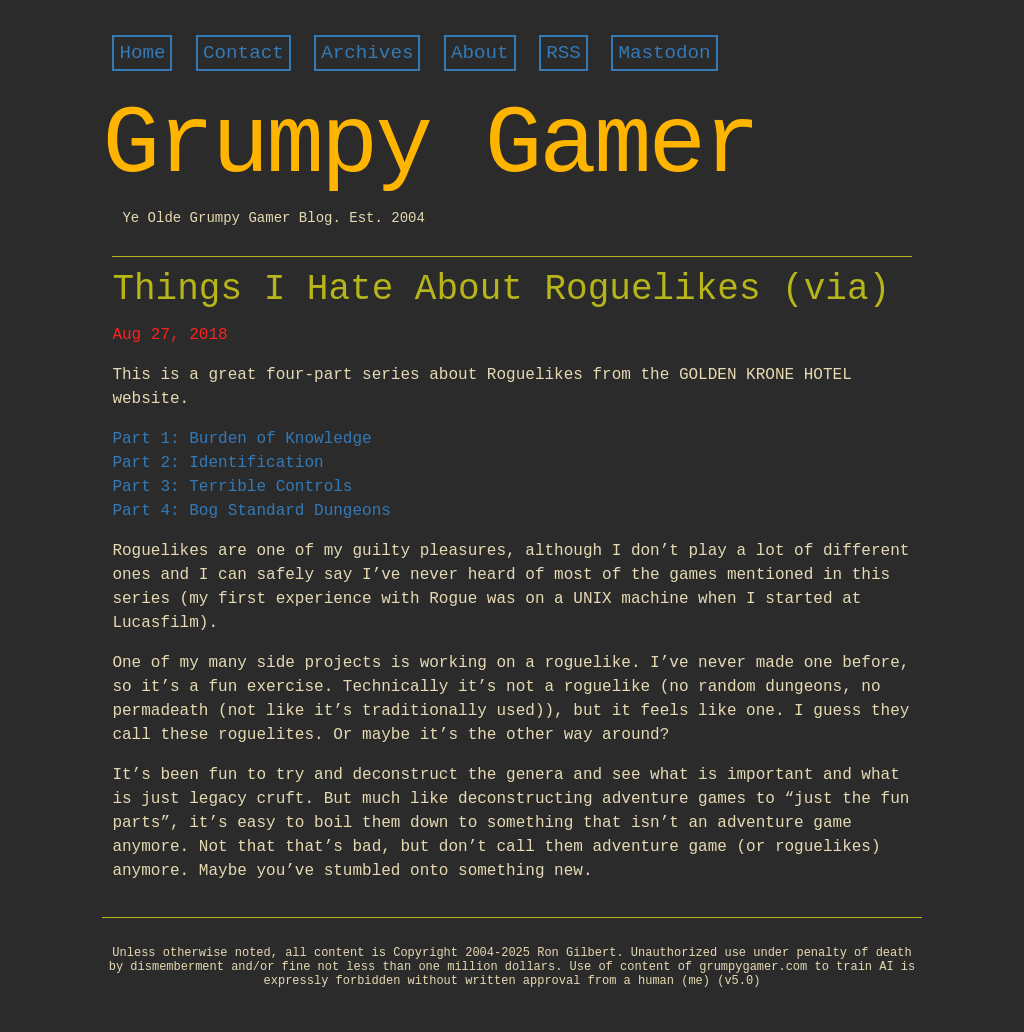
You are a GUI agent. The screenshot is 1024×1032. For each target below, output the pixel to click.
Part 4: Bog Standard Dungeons (251, 511)
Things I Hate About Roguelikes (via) (501, 289)
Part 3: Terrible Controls (232, 487)
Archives (367, 53)
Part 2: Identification (217, 463)
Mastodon (664, 53)
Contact (243, 53)
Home (142, 53)
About (480, 53)
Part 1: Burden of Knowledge (241, 439)
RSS (563, 53)
